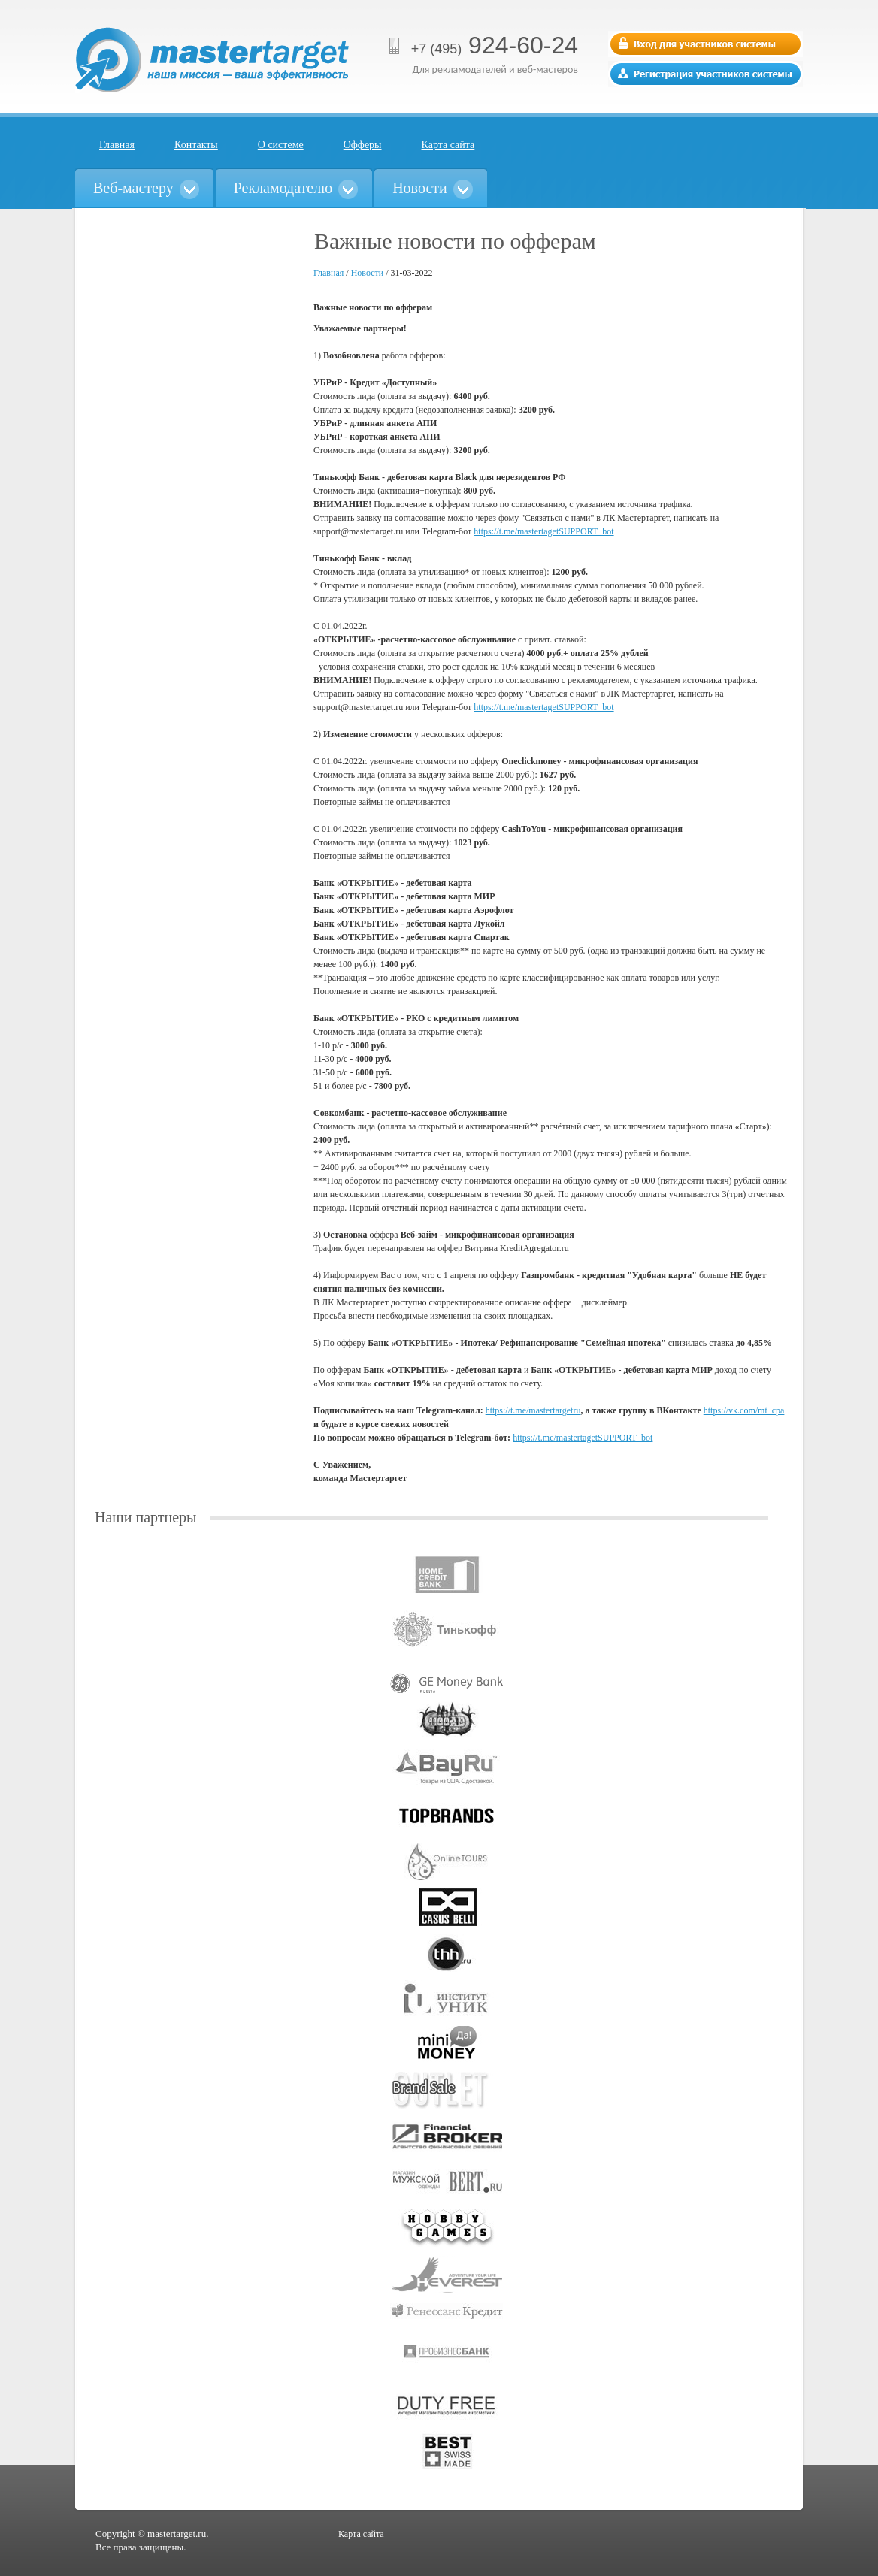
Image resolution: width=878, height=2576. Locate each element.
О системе (281, 144)
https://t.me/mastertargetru (533, 1410)
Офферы (363, 144)
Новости (367, 273)
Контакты (196, 144)
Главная (117, 144)
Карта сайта (448, 144)
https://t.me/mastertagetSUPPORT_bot (543, 531)
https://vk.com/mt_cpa (744, 1410)
